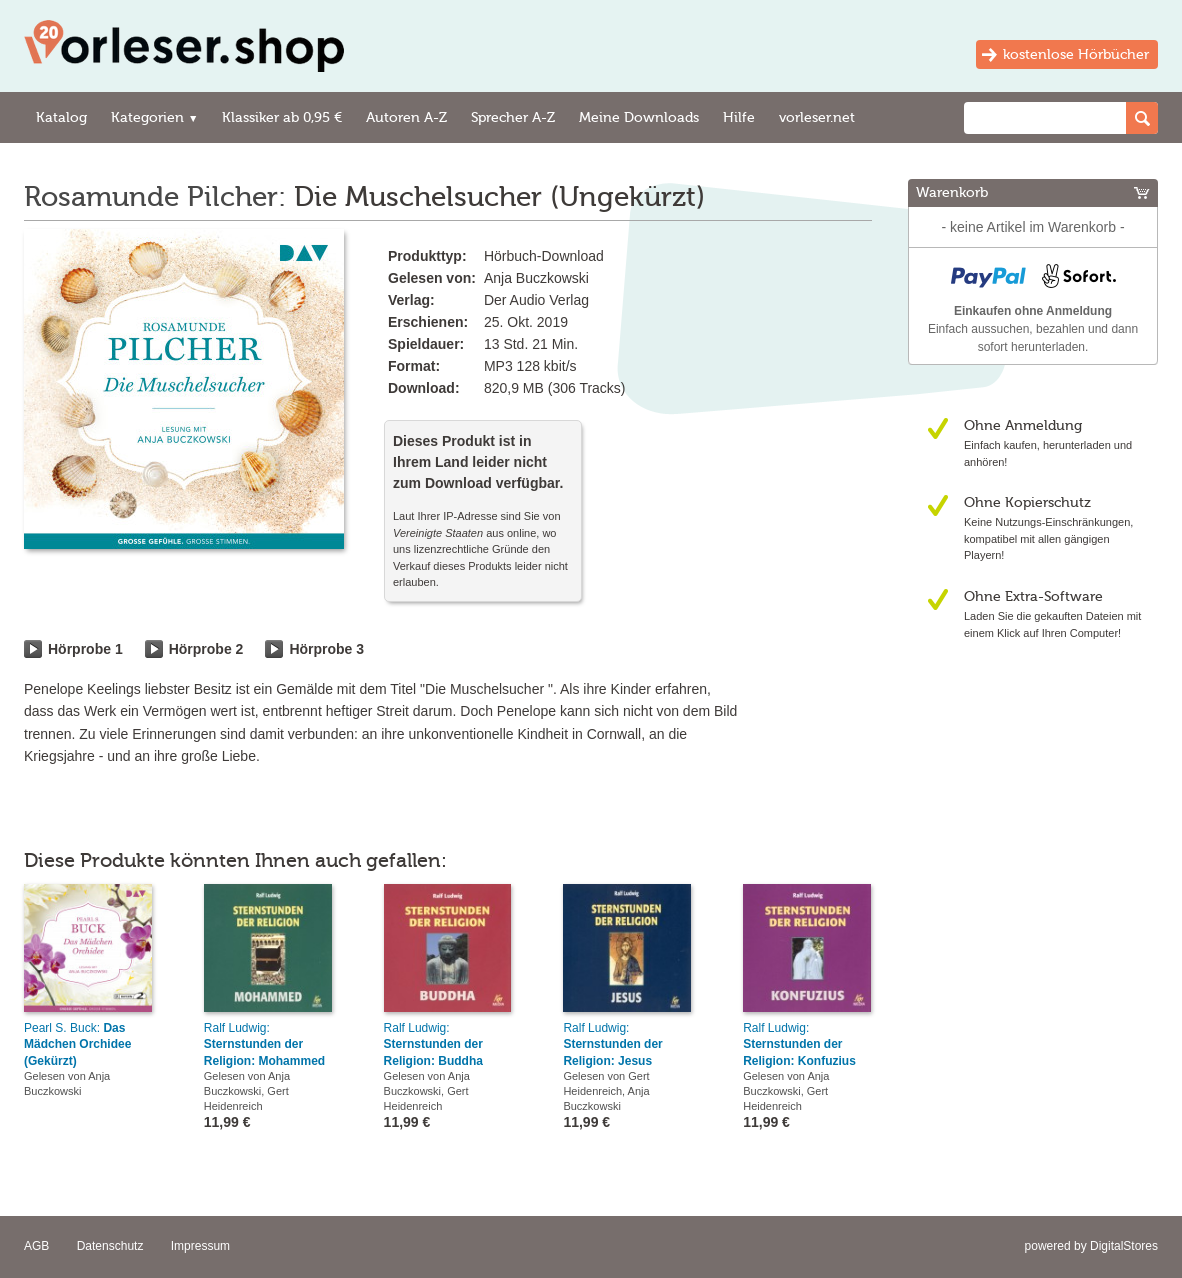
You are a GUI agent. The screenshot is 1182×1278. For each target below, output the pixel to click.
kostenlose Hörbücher (1076, 54)
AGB (36, 1246)
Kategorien (154, 117)
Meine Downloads (639, 117)
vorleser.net (817, 117)
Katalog (61, 117)
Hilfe (739, 117)
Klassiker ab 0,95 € (282, 117)
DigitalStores (1124, 1246)
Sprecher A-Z (513, 117)
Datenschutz (110, 1246)
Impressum (200, 1246)
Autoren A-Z (406, 117)
